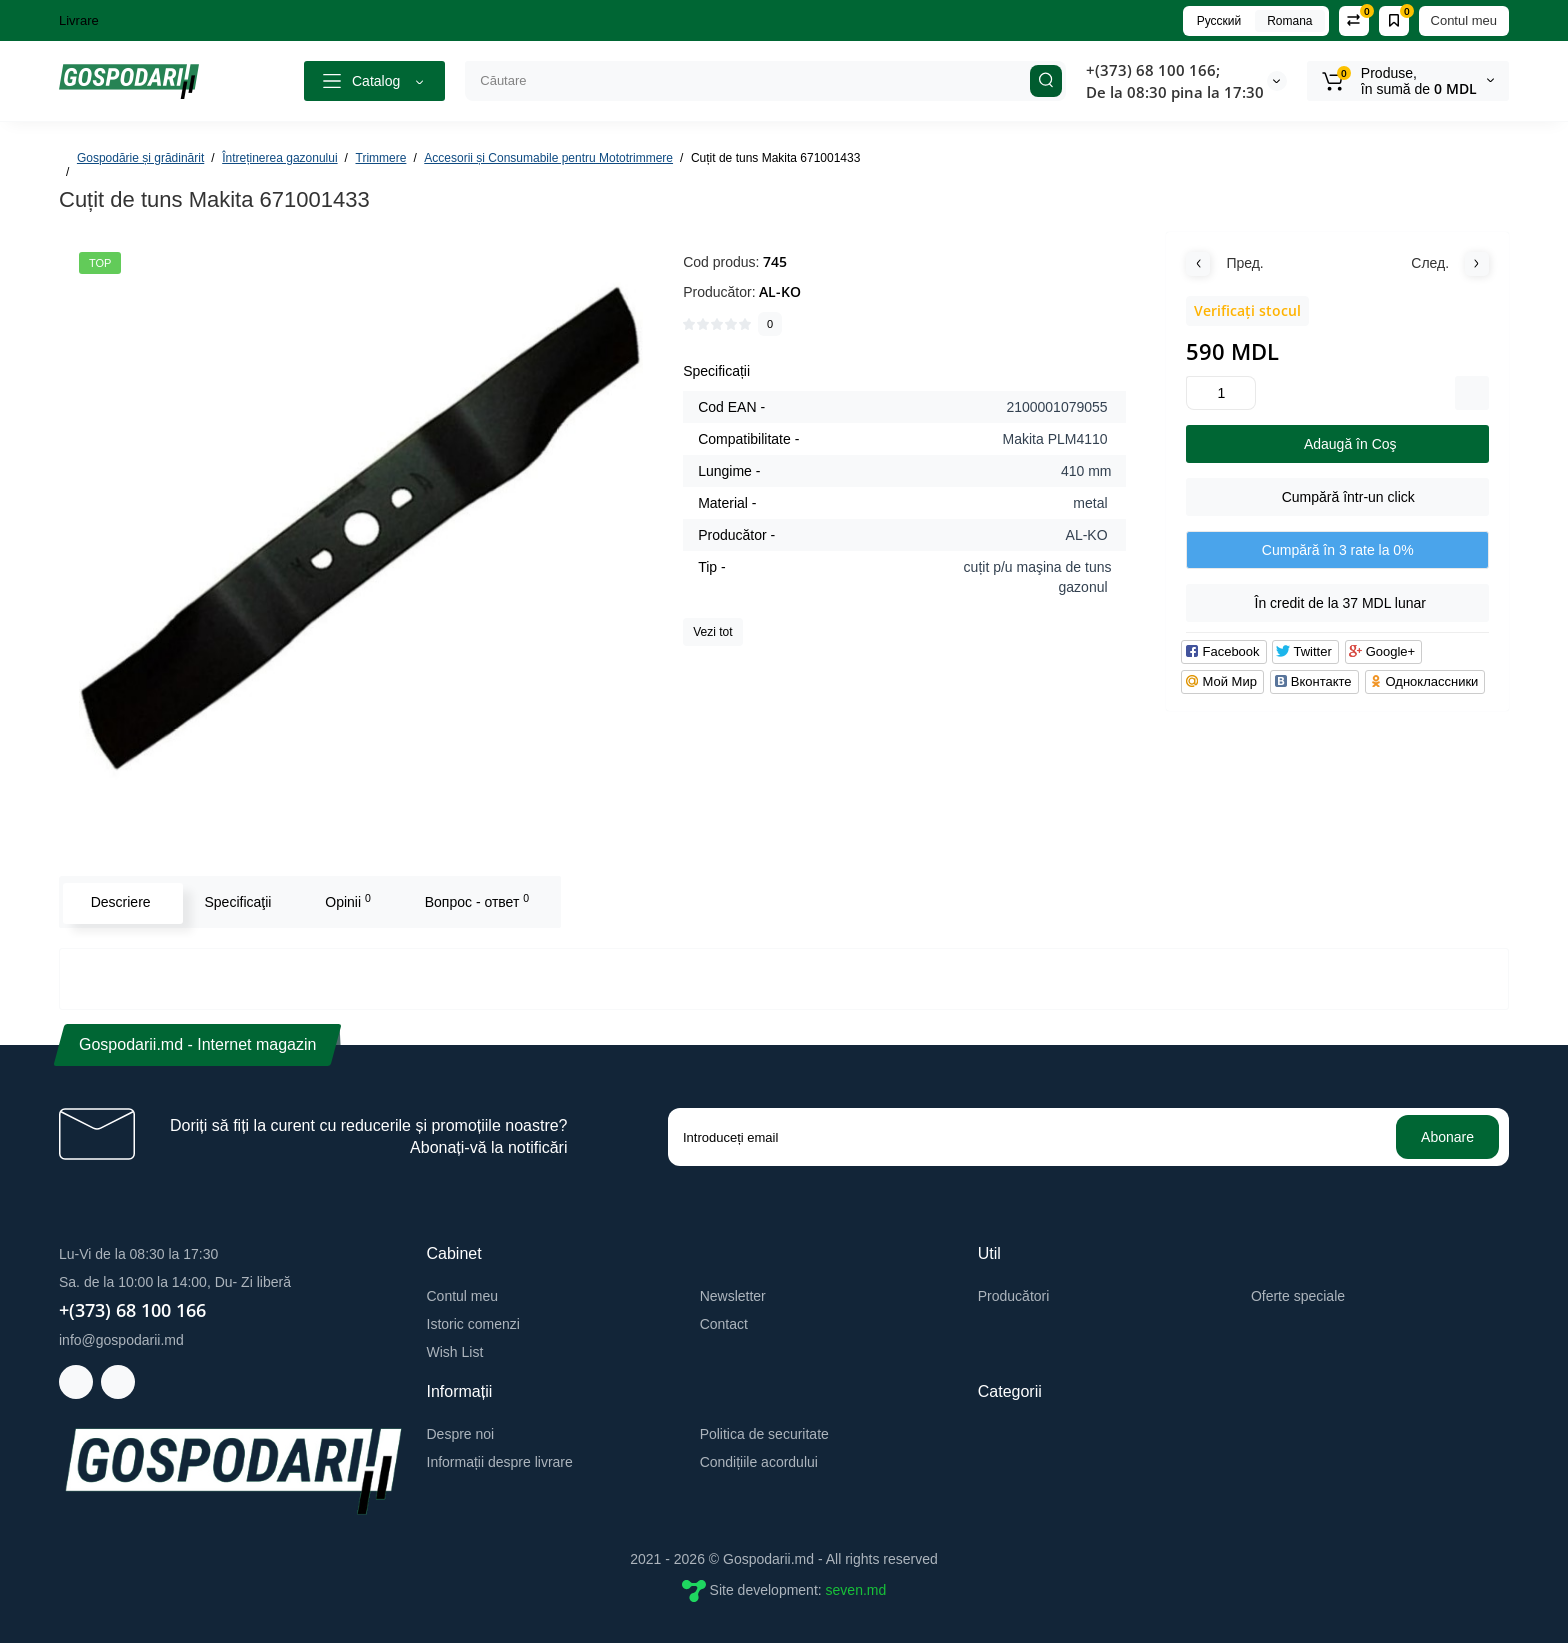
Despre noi (461, 1434)
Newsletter (733, 1296)
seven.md (856, 1589)
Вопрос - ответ (474, 901)
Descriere (118, 902)
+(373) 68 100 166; (1153, 70)
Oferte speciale (1298, 1296)
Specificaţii (235, 902)
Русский (1219, 21)
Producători (1014, 1296)
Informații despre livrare (500, 1462)
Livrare (79, 20)
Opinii (346, 901)
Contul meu (1464, 20)
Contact (724, 1324)
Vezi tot (712, 632)
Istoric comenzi (473, 1324)
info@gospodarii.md (121, 1340)
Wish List (455, 1352)
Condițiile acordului (759, 1462)
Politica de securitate (764, 1434)
